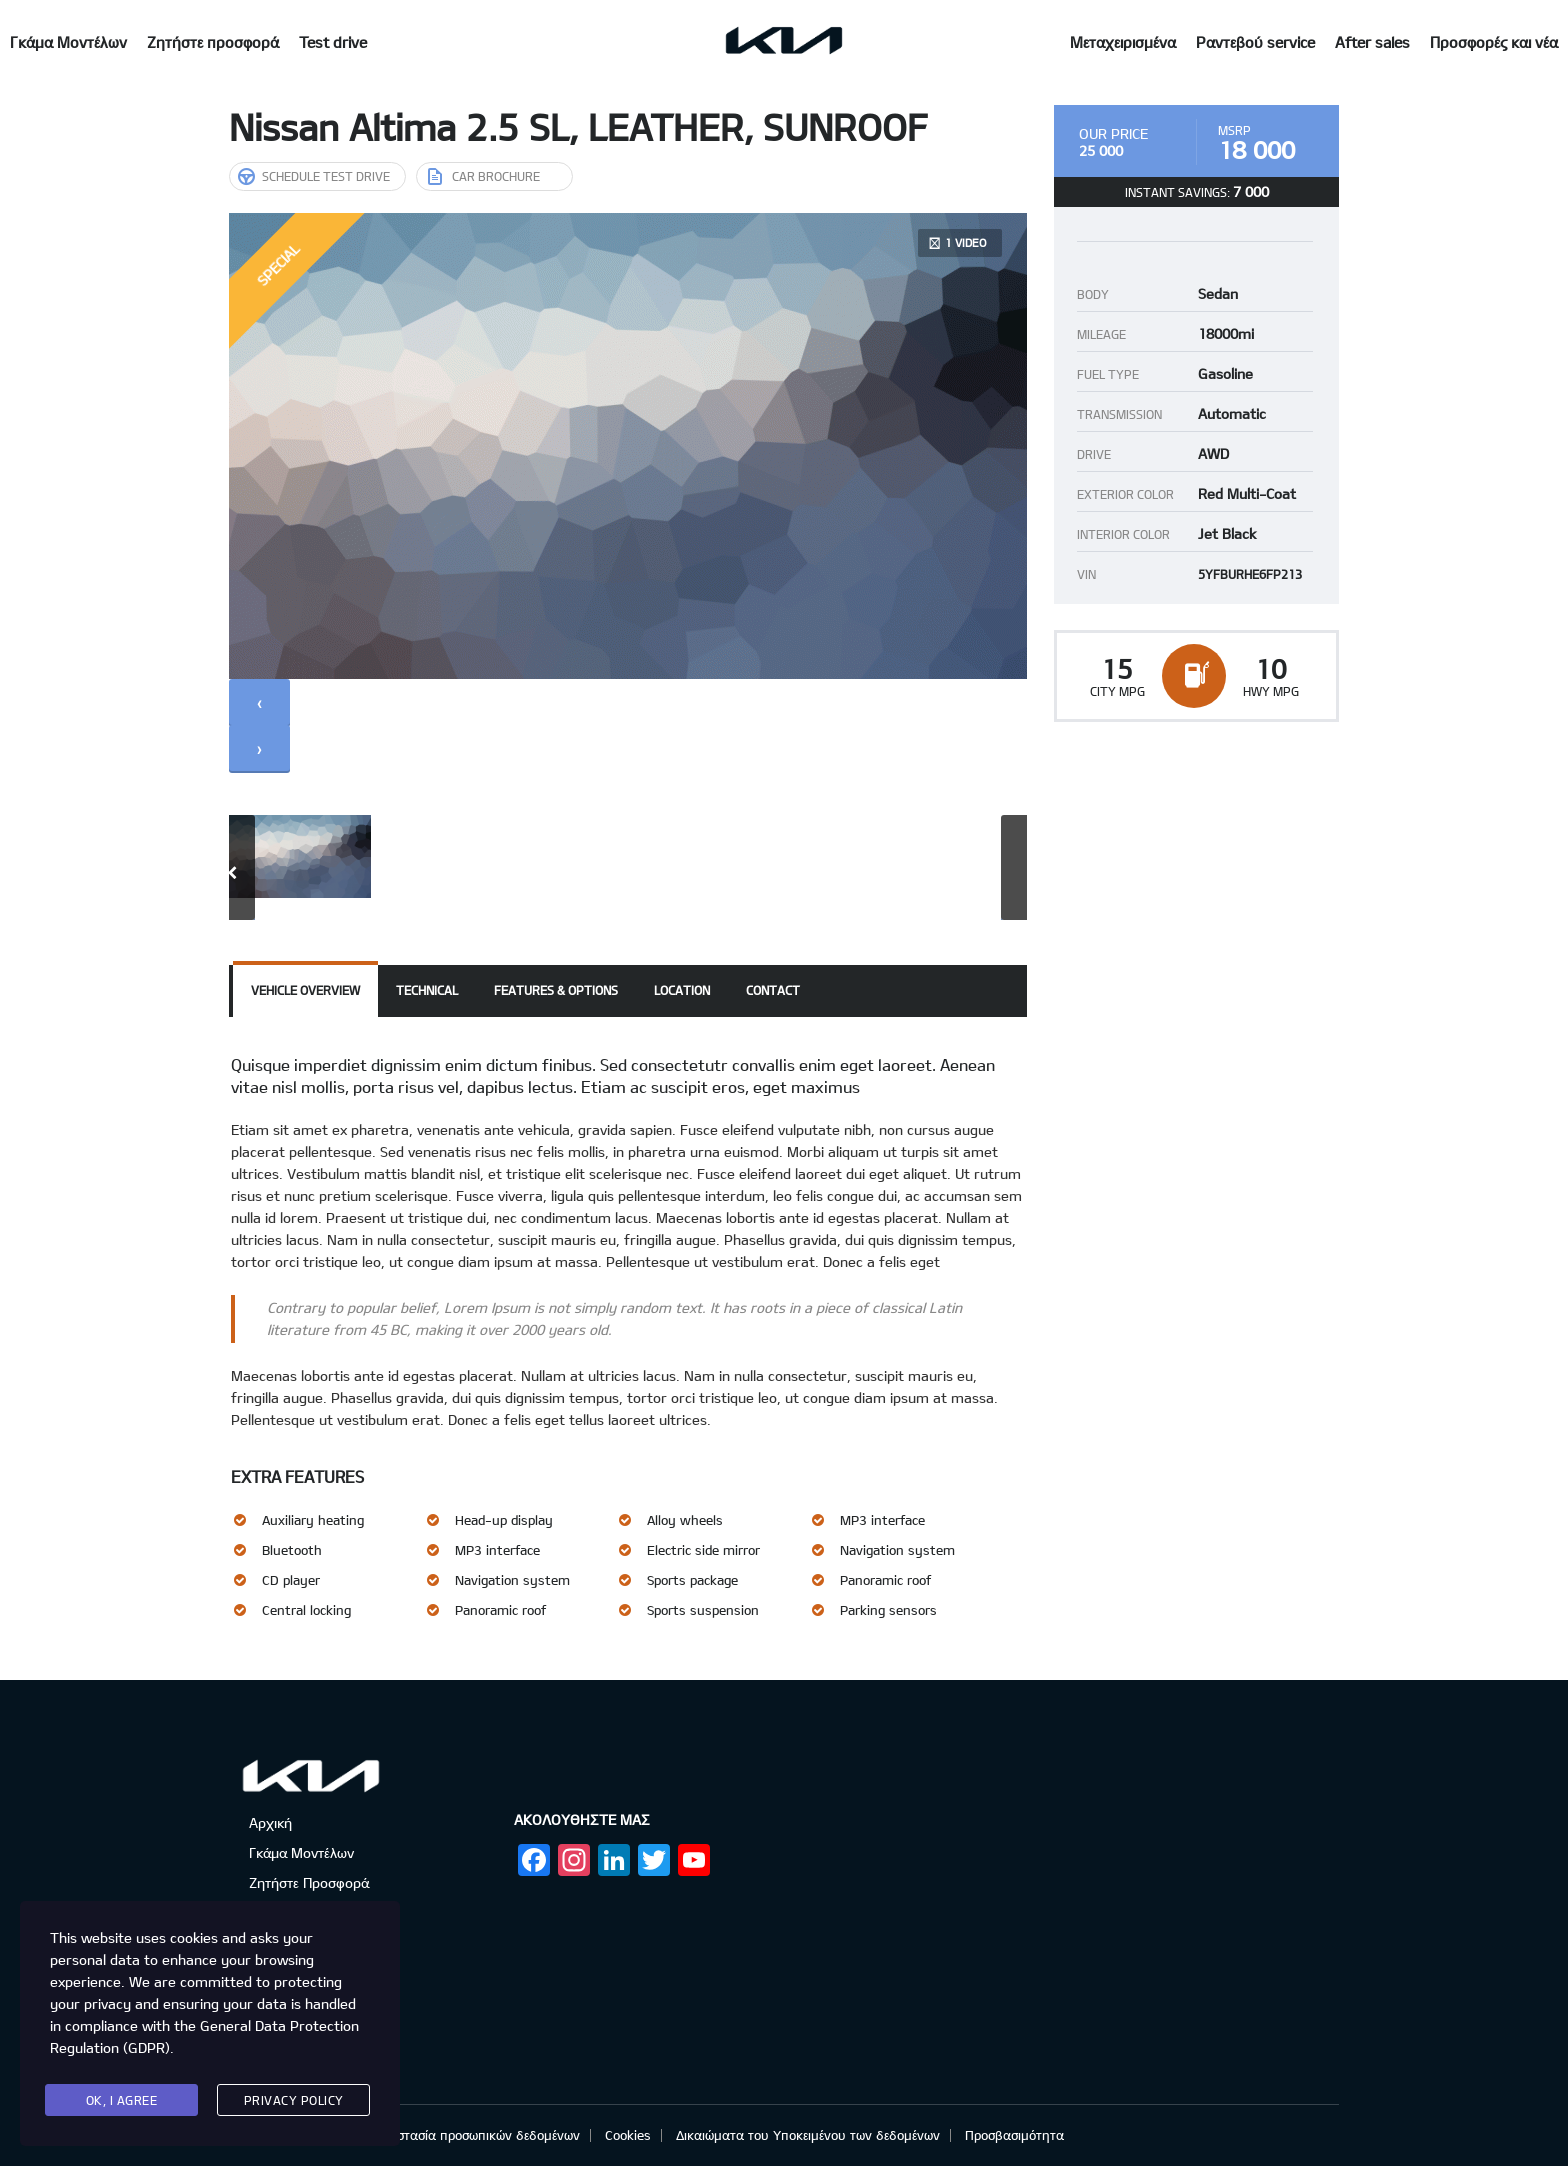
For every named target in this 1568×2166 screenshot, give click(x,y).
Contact (773, 990)
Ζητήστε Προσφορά (309, 1882)
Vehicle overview (305, 990)
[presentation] (259, 702)
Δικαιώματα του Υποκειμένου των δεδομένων (808, 2135)
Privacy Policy (294, 2100)
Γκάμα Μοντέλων (68, 42)
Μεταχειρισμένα (1123, 42)
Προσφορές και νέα (1494, 42)
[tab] (305, 991)
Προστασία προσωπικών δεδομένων (477, 2135)
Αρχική (270, 1822)
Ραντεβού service (1255, 42)
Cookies (628, 2135)
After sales (1372, 42)
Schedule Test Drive (314, 175)
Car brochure (484, 175)
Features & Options (556, 990)
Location (682, 990)
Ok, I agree (122, 2100)
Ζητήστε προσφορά (213, 42)
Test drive (333, 42)
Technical (427, 990)
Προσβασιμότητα (1014, 2135)
